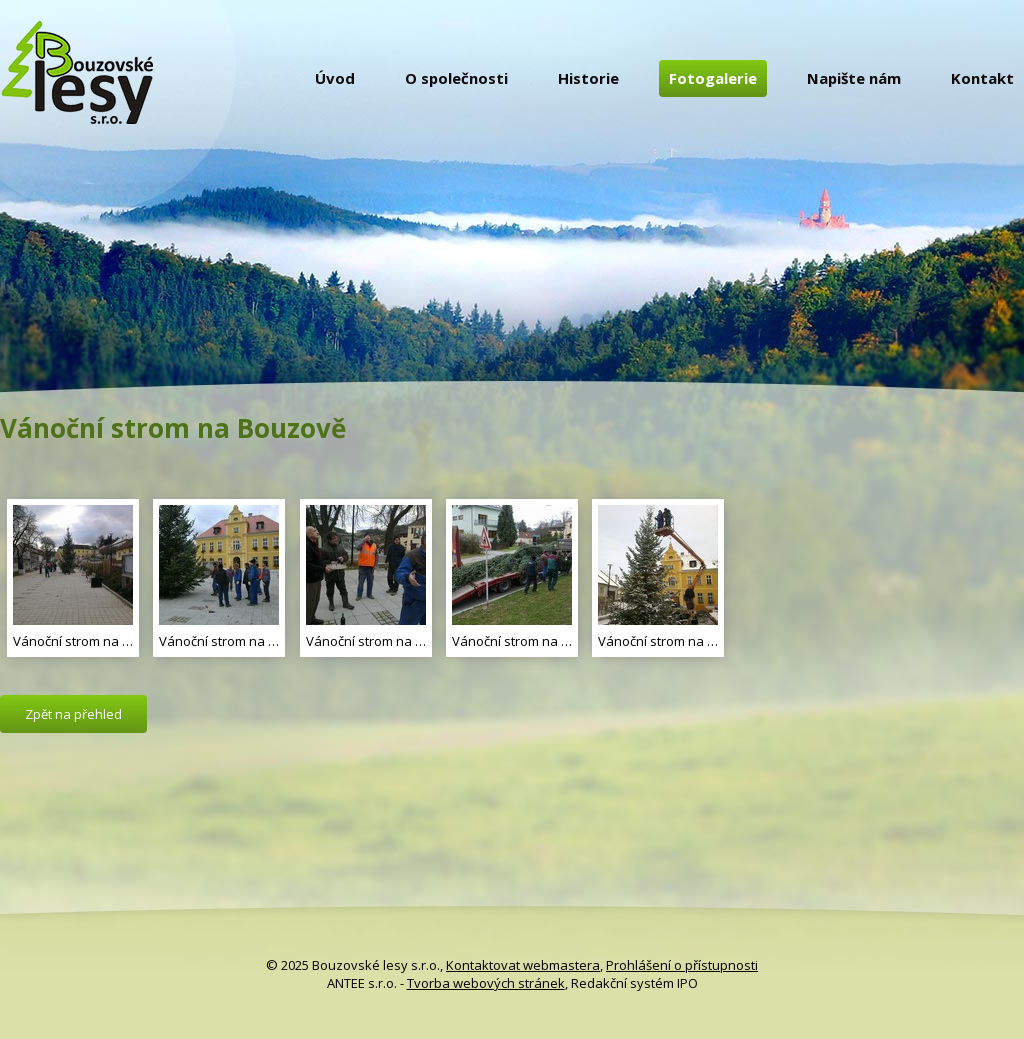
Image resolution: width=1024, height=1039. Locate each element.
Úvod (335, 78)
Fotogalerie (713, 78)
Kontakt (982, 78)
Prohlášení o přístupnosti (682, 965)
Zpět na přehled (73, 714)
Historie (588, 78)
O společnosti (456, 78)
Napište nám (854, 78)
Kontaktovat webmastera (523, 965)
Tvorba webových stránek (486, 983)
